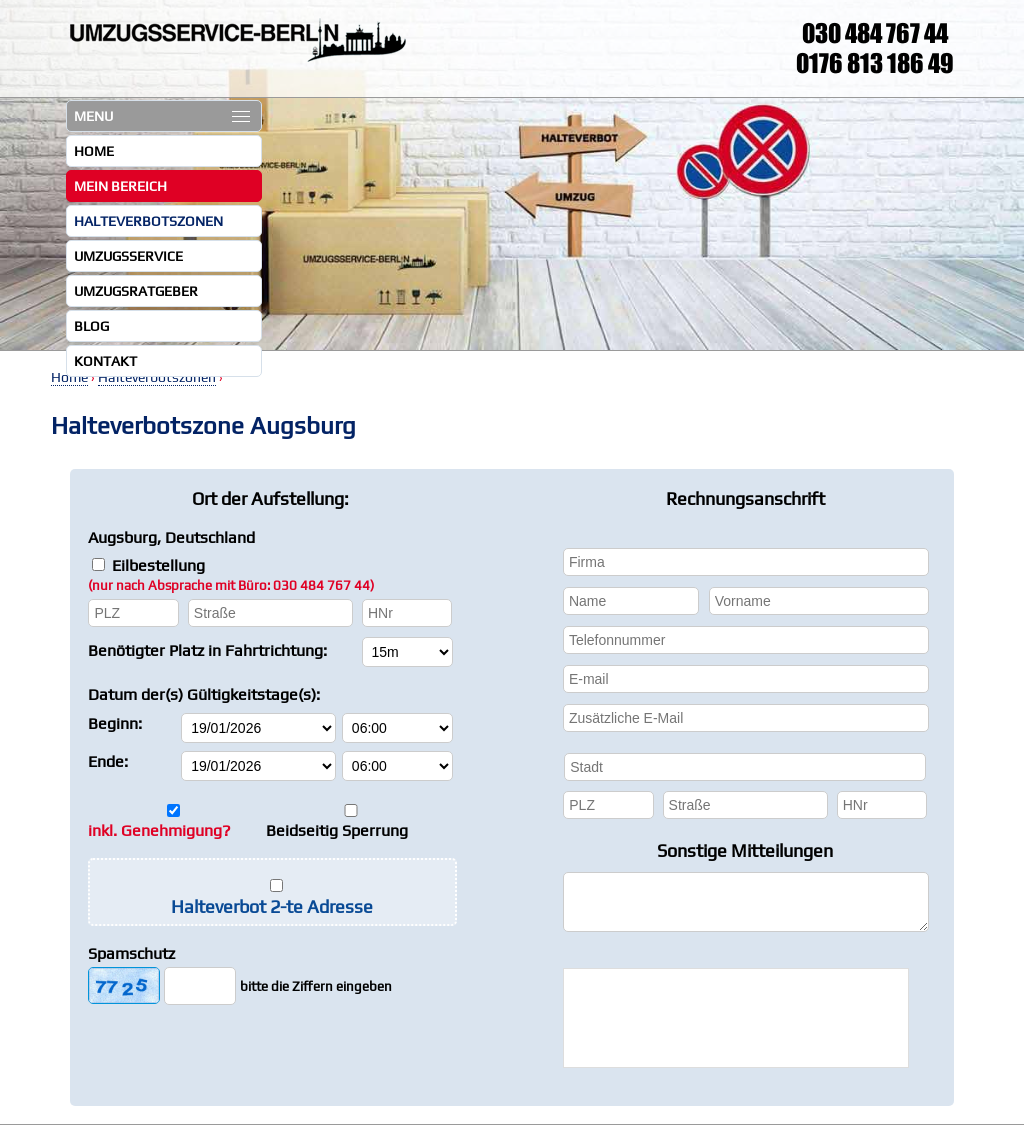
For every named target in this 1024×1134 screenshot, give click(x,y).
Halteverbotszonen (148, 221)
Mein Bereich (120, 186)
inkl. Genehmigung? (159, 830)
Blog (91, 326)
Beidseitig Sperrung (337, 830)
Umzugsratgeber (136, 291)
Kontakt (105, 361)
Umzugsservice (128, 256)
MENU (162, 116)
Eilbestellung (231, 574)
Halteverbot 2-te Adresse (272, 906)
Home (94, 151)
